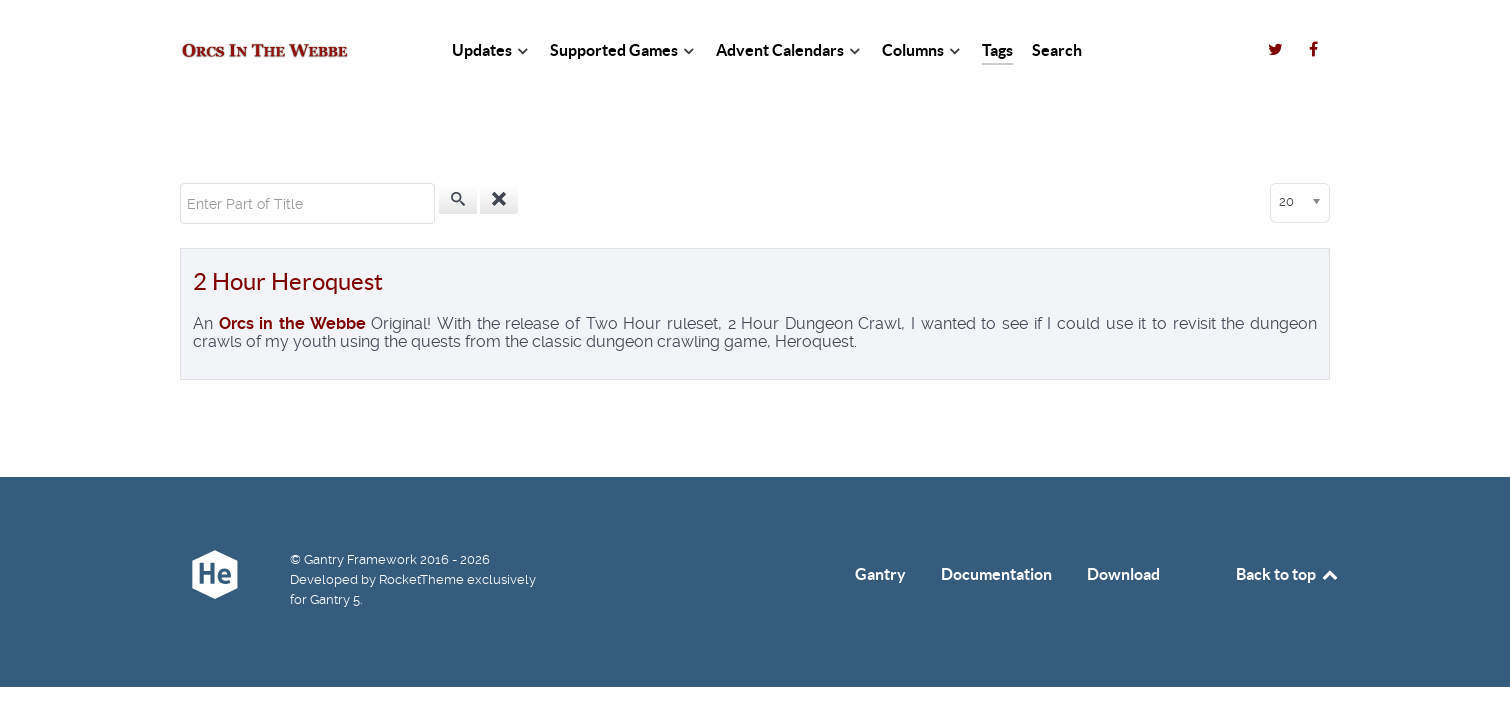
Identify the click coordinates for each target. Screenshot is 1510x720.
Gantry (880, 574)
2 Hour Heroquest (288, 281)
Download (1123, 574)
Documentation (996, 574)
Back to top (1288, 574)
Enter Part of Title (180, 183)
